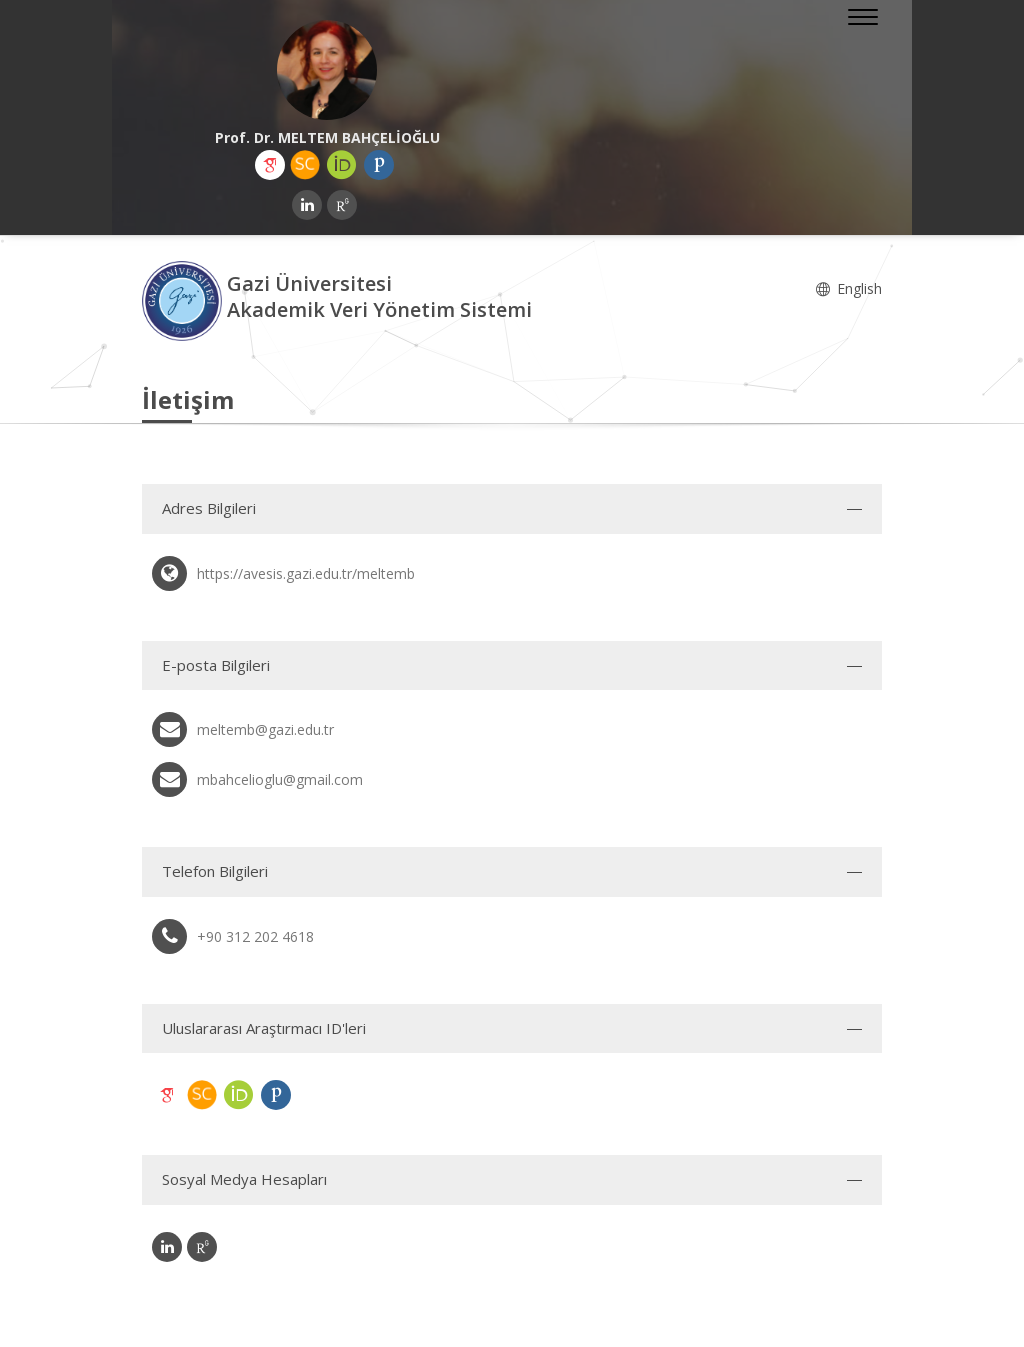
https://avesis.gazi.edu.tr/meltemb (306, 573)
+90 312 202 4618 (255, 936)
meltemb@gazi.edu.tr (265, 729)
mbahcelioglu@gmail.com (280, 779)
